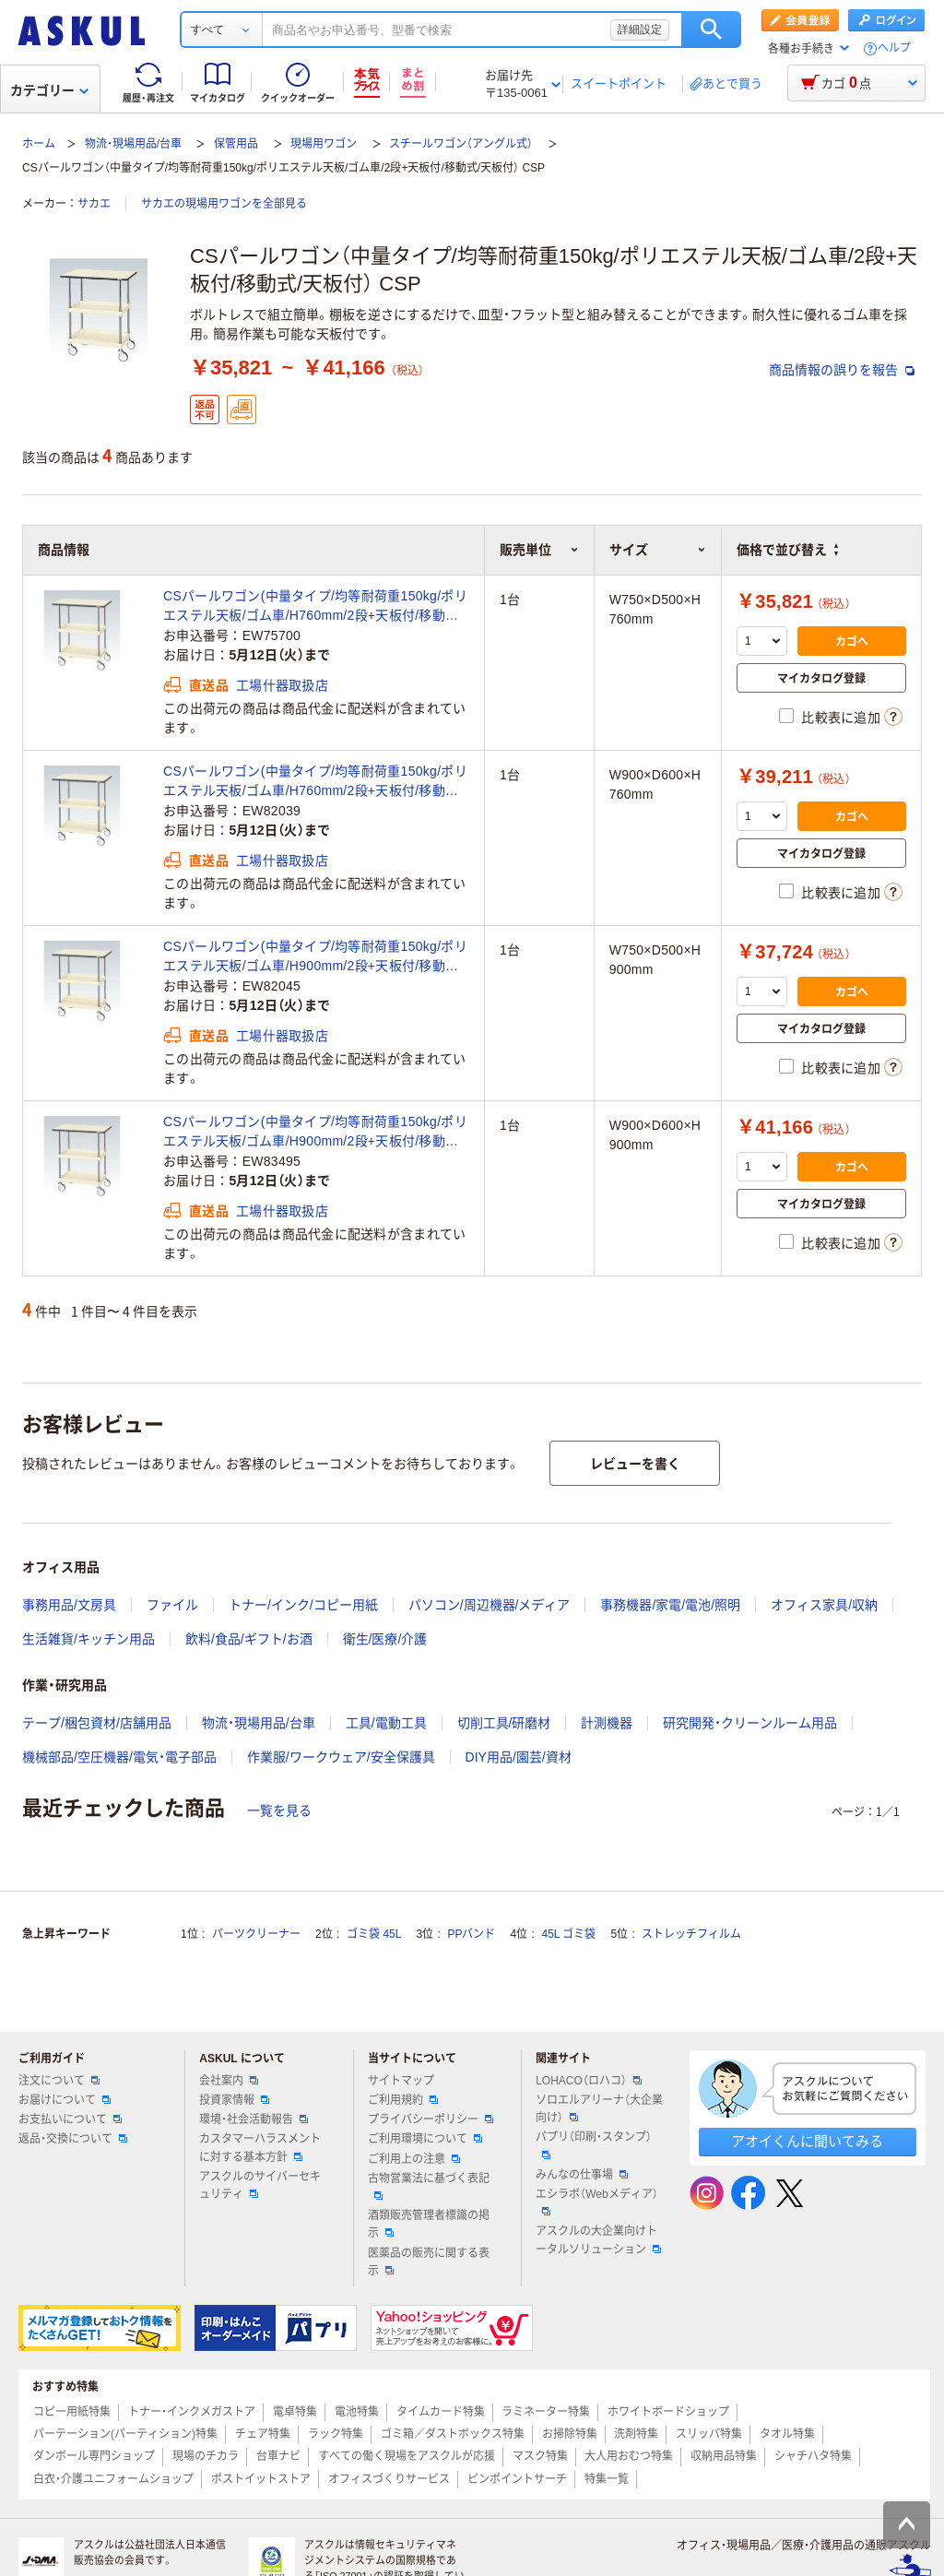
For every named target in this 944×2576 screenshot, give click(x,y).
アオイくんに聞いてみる (807, 2141)
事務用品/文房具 (69, 1604)
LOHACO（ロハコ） (589, 2080)
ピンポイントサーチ (517, 2479)
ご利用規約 (403, 2100)
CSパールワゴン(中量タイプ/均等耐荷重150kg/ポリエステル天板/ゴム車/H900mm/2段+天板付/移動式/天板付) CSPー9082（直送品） (315, 1132)
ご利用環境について (425, 2138)
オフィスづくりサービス (389, 2479)
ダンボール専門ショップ (94, 2456)
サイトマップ (401, 2080)
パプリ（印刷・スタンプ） (594, 2144)
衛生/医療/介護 (385, 1639)
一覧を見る (279, 1810)
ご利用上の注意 (414, 2159)
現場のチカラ (205, 2456)
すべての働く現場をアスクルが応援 (406, 2456)
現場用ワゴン (323, 143)
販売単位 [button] (539, 549)
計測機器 (606, 1722)
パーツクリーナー (256, 1934)
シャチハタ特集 (813, 2456)
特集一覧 (606, 2479)
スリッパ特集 (709, 2434)
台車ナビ (278, 2456)
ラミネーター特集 (546, 2411)
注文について (59, 2080)
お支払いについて (70, 2119)
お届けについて (64, 2100)
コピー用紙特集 (72, 2411)
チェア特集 (262, 2434)
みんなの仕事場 (582, 2174)
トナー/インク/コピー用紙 (303, 1604)
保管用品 (236, 143)
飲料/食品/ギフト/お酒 (249, 1639)
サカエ (94, 203)
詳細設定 (640, 29)
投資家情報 (234, 2100)
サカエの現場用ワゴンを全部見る (224, 203)
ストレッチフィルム (691, 1934)
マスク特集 (540, 2456)
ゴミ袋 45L (374, 1934)
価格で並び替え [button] (787, 549)
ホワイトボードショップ (668, 2411)
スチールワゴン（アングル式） (461, 143)
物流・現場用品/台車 (133, 143)
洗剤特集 (636, 2434)
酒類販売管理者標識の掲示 (429, 2224)
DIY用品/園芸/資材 (519, 1757)
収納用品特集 (723, 2456)
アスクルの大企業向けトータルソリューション (598, 2240)
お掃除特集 (569, 2434)
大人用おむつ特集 (628, 2456)
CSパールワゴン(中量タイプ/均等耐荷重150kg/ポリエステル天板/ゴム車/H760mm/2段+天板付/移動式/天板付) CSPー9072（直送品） (315, 782)
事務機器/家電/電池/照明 (670, 1604)
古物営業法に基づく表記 (429, 2186)
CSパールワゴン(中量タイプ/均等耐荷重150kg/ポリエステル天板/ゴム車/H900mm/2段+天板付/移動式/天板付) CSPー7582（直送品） (315, 957)
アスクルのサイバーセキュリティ (260, 2185)
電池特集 (357, 2411)
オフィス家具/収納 (824, 1604)
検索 (711, 29)
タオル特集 (787, 2434)
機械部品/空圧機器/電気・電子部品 (119, 1757)
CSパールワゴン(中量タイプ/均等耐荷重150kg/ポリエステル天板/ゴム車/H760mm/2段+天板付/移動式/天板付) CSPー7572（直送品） (315, 606)
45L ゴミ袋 (569, 1934)
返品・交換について (72, 2138)
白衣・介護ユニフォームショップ (113, 2479)
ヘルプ (894, 48)
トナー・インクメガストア (191, 2411)
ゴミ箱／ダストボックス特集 (453, 2434)
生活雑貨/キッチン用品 (88, 1639)
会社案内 (228, 2080)
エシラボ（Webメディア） (596, 2201)
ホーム (38, 143)
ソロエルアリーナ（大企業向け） (599, 2109)
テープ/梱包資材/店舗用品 (96, 1722)
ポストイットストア (261, 2479)
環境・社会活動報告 (253, 2119)
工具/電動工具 (386, 1722)
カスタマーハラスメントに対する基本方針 (260, 2147)
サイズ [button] (657, 549)
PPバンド (471, 1934)
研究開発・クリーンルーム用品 (750, 1722)
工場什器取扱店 (282, 685)
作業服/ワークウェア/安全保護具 (341, 1757)
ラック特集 (335, 2434)
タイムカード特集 (440, 2411)
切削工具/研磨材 (504, 1722)
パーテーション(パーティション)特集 (125, 2434)
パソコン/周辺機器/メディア (489, 1604)
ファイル (172, 1604)
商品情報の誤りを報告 (841, 369)
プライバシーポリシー (430, 2119)
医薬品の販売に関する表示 (429, 2262)
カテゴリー (49, 90)
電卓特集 (295, 2411)
